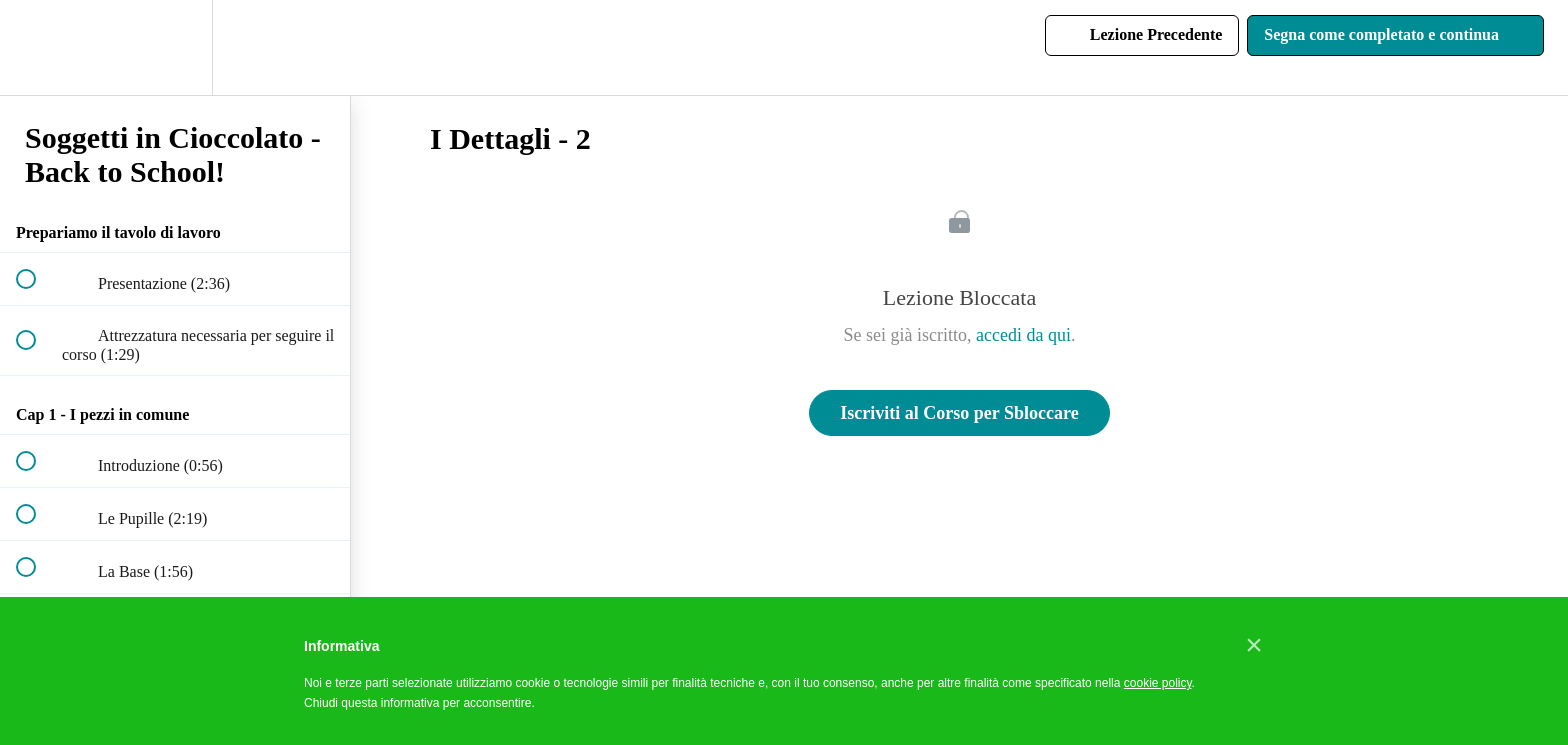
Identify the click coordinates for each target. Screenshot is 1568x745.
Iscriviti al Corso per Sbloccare (959, 413)
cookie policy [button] (1158, 683)
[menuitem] (175, 47)
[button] (37, 47)
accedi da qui (1023, 335)
